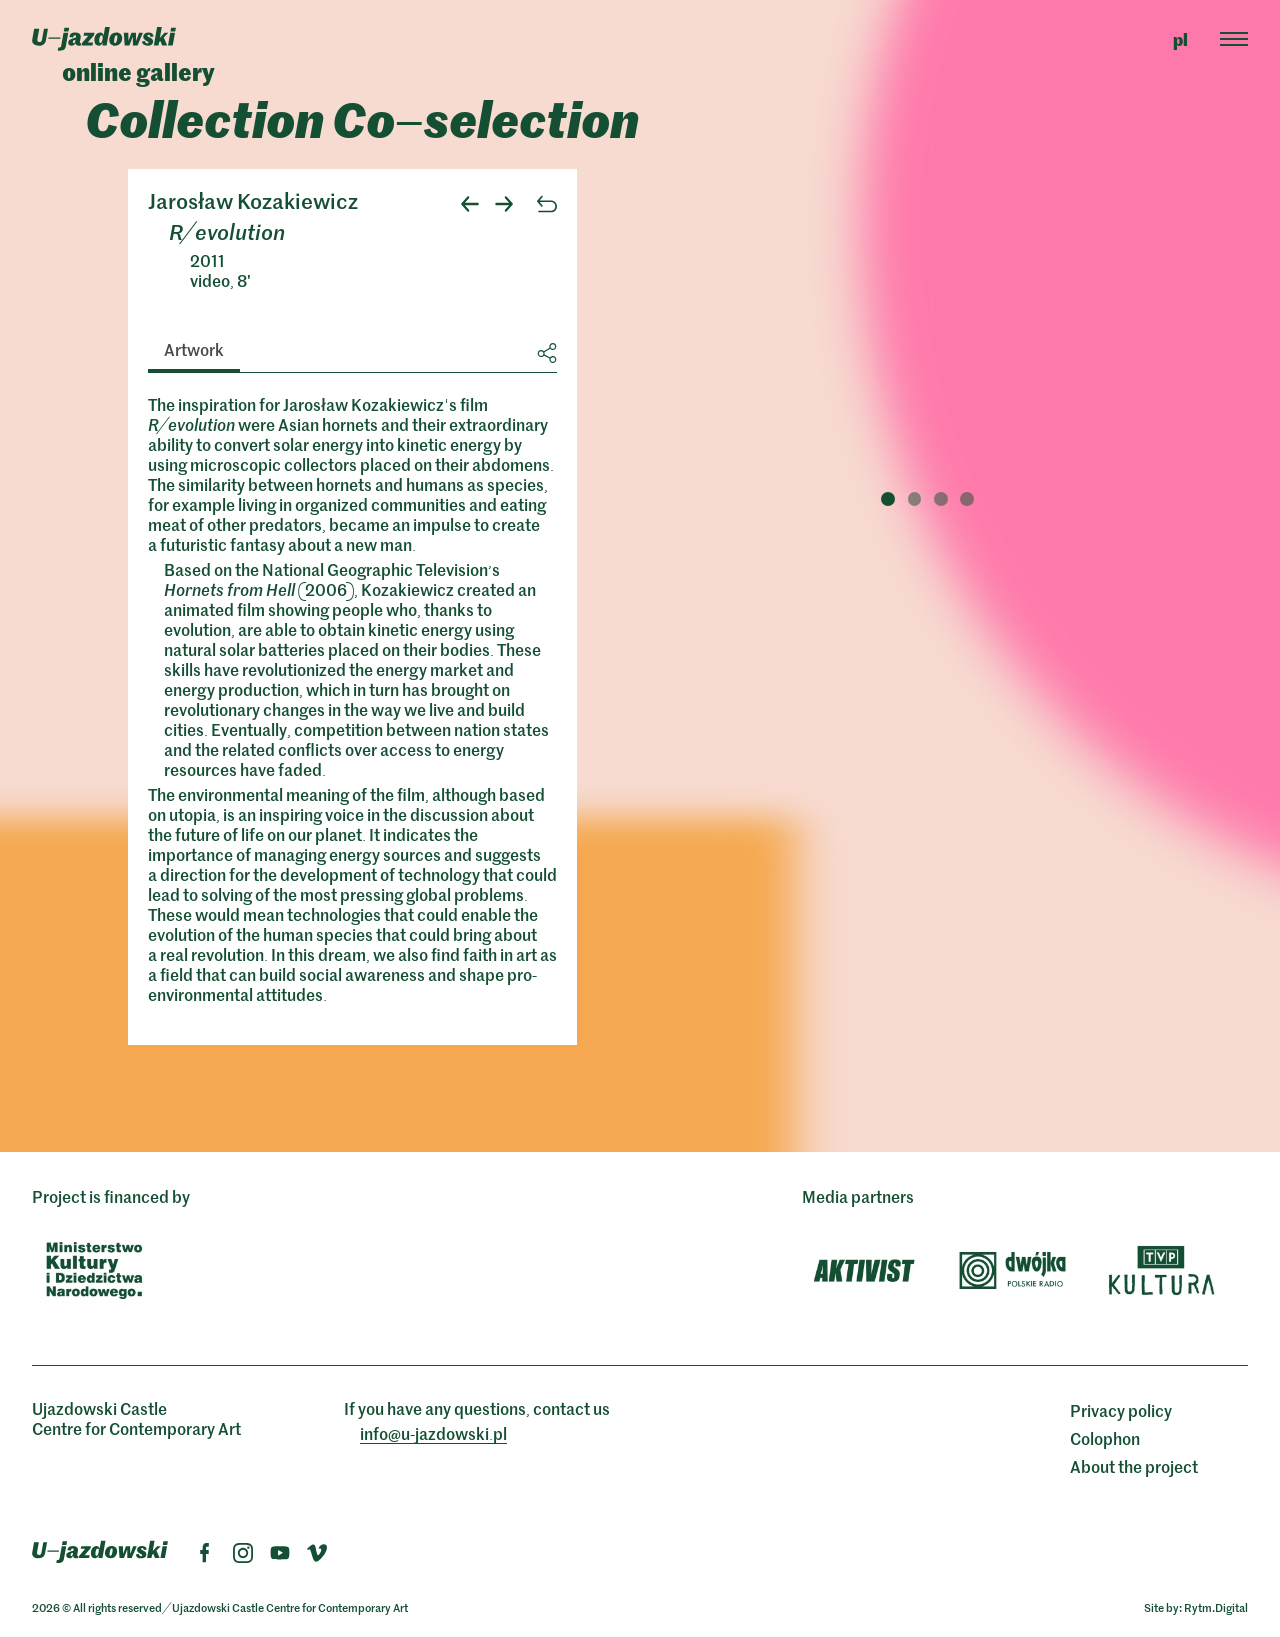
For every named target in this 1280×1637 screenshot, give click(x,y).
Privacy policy (1121, 1410)
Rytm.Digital (1216, 1607)
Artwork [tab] (194, 349)
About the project (1134, 1466)
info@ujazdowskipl (433, 1433)
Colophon (1105, 1438)
